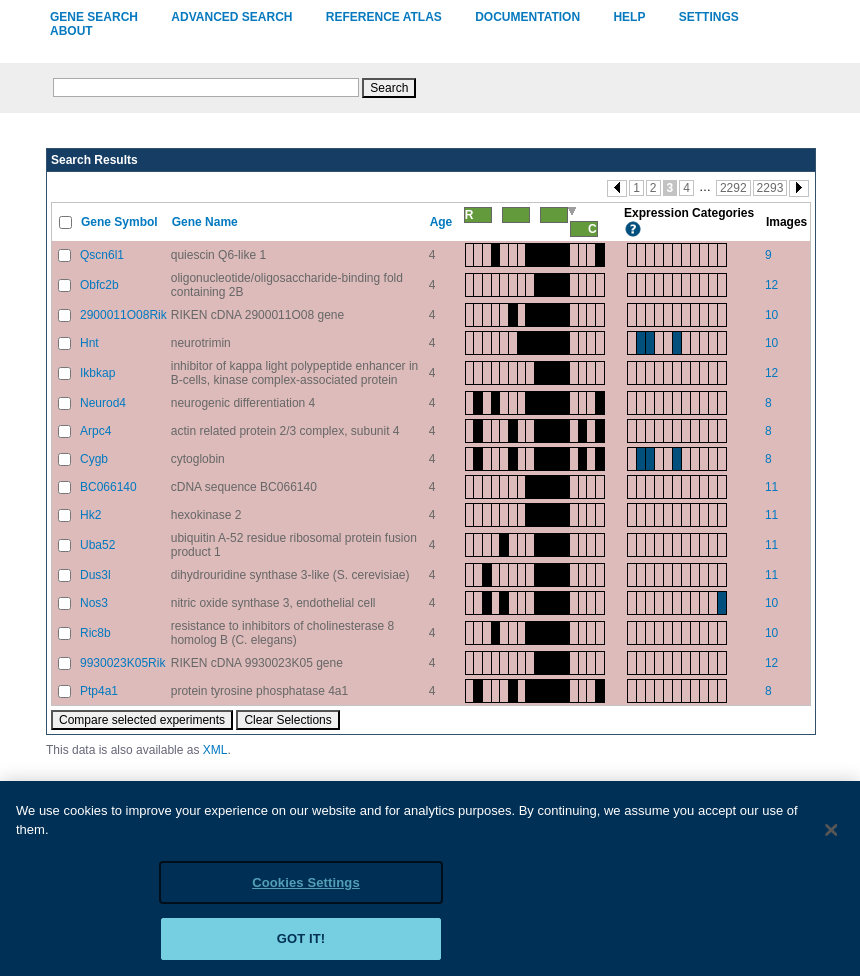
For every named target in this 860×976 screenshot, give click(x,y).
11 (771, 487)
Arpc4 (95, 431)
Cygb (94, 459)
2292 (733, 188)
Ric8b (95, 633)
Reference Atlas (384, 17)
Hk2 (90, 515)
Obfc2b (99, 285)
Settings (709, 17)
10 (771, 315)
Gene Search (94, 17)
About (71, 31)
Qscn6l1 (102, 255)
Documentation (527, 17)
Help (629, 17)
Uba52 (97, 545)
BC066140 (108, 487)
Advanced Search (231, 17)
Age (443, 222)
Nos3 (94, 603)
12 (771, 285)
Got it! (301, 948)
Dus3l (95, 575)
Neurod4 (103, 403)
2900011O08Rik (123, 315)
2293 (770, 188)
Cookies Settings (306, 891)
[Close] (832, 839)
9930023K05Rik (122, 663)
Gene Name (206, 222)
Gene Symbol (121, 222)
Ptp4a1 (99, 691)
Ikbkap (97, 373)
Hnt (89, 343)
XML (215, 750)
